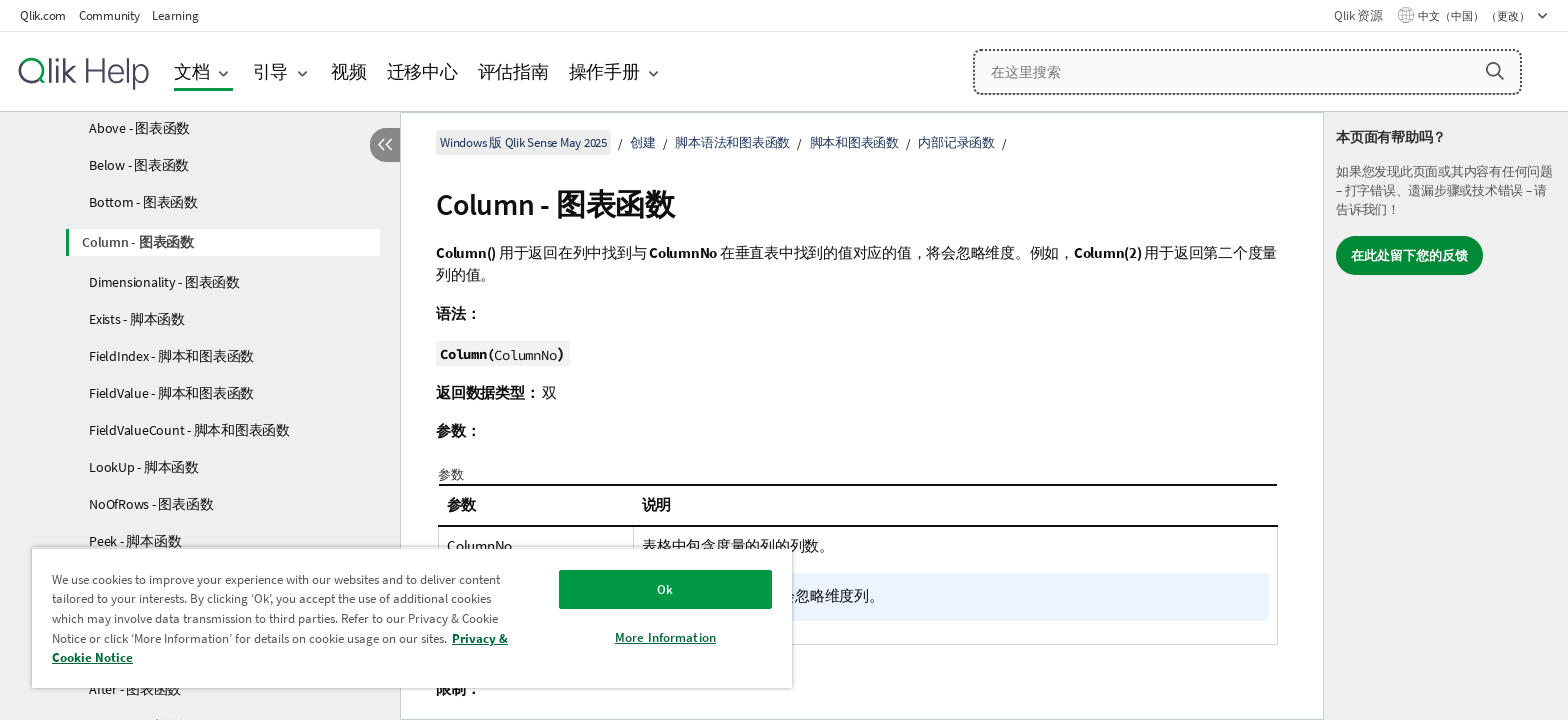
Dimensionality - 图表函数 (164, 282)
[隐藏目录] (385, 145)
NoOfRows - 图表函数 (151, 504)
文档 (192, 71)
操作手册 (604, 71)
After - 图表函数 (135, 689)
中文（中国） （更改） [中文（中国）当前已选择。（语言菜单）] (1475, 16)
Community (109, 15)
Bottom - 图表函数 (143, 202)
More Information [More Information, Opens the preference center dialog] (665, 637)
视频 (349, 71)
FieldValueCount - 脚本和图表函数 (189, 430)
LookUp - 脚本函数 (144, 467)
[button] (1495, 71)
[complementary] (1446, 416)
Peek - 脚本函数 (135, 541)
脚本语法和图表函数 (732, 142)
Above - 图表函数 (139, 128)
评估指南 (513, 71)
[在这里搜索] (1247, 72)
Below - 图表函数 (139, 165)
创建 (643, 142)
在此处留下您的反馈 (1409, 255)
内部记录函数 (956, 142)
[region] (412, 617)
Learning (175, 15)
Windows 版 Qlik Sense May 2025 (523, 142)
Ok (665, 589)
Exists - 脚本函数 (137, 319)
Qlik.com (43, 15)
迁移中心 (422, 71)
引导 (271, 71)
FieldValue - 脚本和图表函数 (171, 393)
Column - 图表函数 (138, 242)
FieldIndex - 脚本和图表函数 (171, 356)
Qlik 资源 (1358, 15)
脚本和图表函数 (854, 142)
